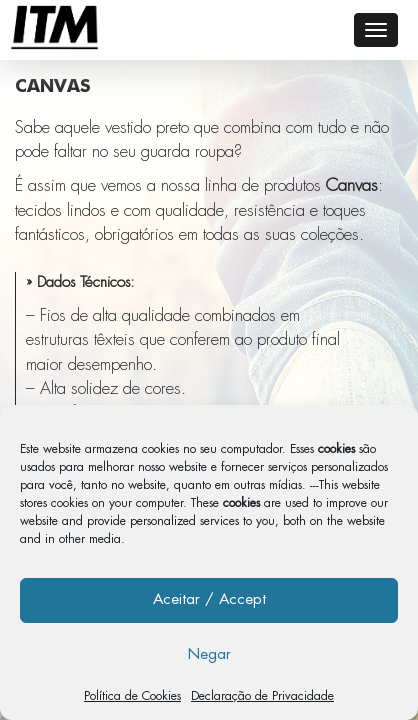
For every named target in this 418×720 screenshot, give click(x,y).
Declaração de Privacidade (262, 696)
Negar (209, 654)
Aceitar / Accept (209, 599)
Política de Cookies (132, 696)
